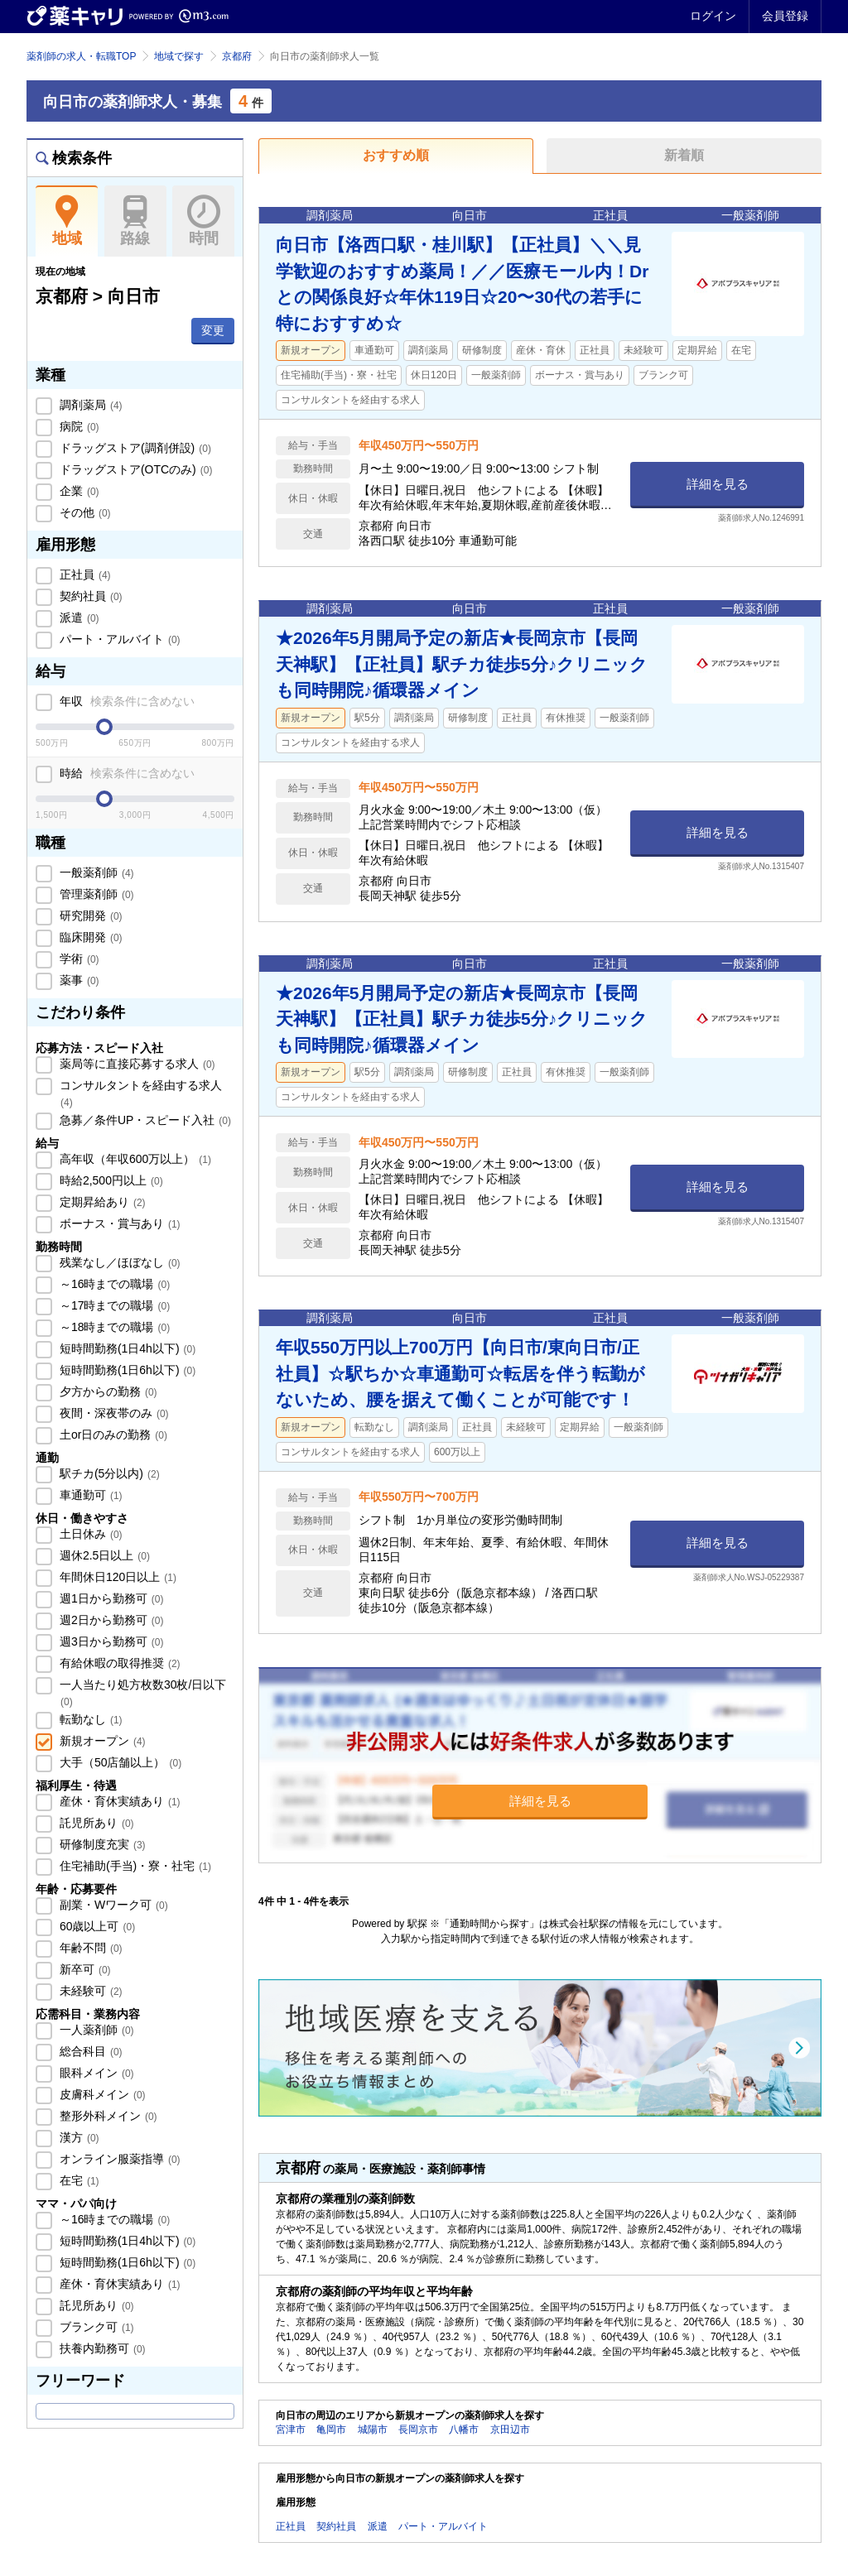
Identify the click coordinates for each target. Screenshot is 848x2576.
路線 (135, 221)
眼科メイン (95, 2072)
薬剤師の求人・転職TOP (81, 56)
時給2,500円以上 (109, 1180)
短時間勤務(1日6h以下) (125, 1370)
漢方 (77, 2137)
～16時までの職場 (113, 1283)
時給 (125, 773)
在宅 (77, 2180)
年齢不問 (89, 1947)
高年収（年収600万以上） (133, 1158)
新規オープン (101, 1740)
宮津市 (291, 2429)
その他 (83, 512)
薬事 (77, 980)
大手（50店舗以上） (118, 1762)
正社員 (83, 574)
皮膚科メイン (101, 2094)
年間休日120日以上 (116, 1577)
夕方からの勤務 (106, 1391)
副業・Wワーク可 (112, 1904)
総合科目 (89, 2051)
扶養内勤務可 (101, 2348)
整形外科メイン (106, 2115)
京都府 (237, 56)
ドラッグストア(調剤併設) (133, 447)
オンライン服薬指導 (118, 2158)
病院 (77, 426)
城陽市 (373, 2429)
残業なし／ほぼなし (118, 1262)
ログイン (713, 15)
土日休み (89, 1533)
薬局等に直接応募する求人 (135, 1063)
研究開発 (89, 915)
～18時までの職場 (113, 1327)
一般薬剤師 (95, 872)
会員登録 (785, 15)
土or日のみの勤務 (111, 1434)
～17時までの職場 (113, 1305)
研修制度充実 (101, 1844)
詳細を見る (718, 484)
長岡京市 (418, 2429)
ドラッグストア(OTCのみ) (134, 469)
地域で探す (179, 56)
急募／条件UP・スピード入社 (143, 1120)
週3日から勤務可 (109, 1641)
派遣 (77, 617)
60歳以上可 (95, 1926)
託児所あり (95, 1822)
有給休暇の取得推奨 (118, 1663)
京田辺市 (510, 2429)
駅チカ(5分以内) (108, 1473)
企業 (77, 490)
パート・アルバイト (118, 639)
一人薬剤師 (95, 2029)
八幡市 (464, 2429)
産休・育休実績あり (118, 1801)
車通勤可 (89, 1495)
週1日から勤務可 (109, 1598)
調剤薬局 (89, 404)
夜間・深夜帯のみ (112, 1413)
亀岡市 (331, 2429)
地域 (66, 221)
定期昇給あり (101, 1202)
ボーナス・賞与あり (118, 1223)
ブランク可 (95, 2326)
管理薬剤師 (95, 894)
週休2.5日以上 (103, 1555)
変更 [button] (212, 330)
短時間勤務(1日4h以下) (125, 1348)
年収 (125, 701)
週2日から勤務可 (109, 1620)
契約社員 (89, 596)
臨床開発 (89, 937)
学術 (77, 958)
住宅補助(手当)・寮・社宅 (133, 1865)
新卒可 (83, 1969)
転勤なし (89, 1719)
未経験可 (89, 1990)
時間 (203, 221)
